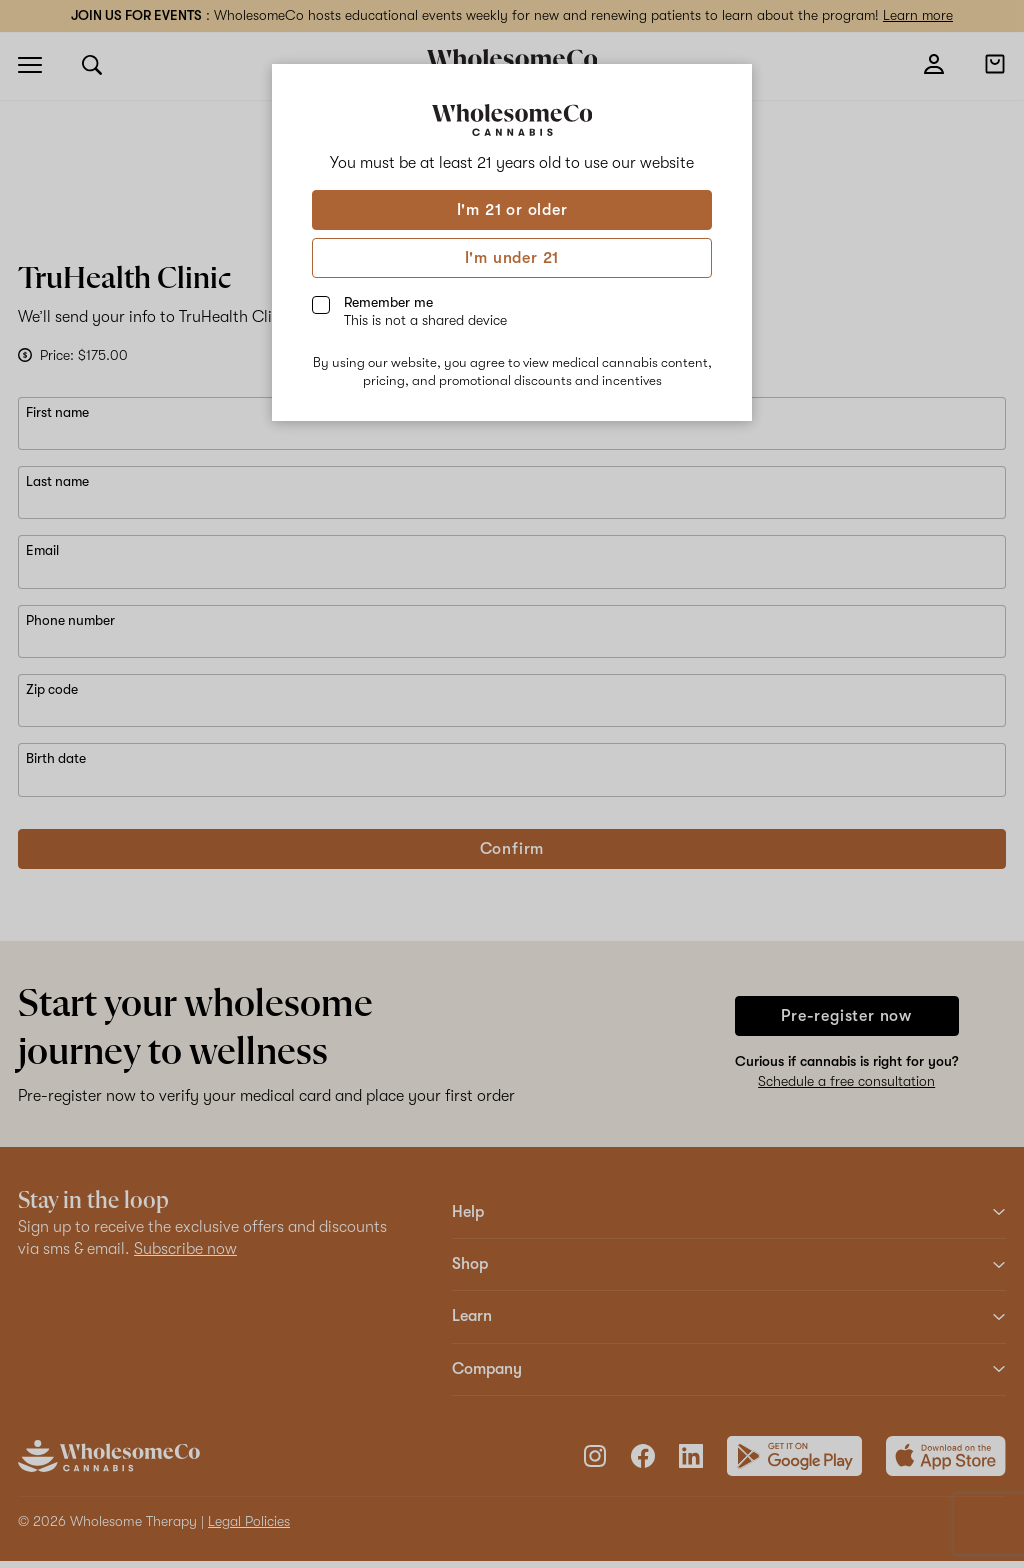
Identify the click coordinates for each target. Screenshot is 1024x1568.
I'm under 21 (512, 258)
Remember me (425, 311)
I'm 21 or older (512, 210)
